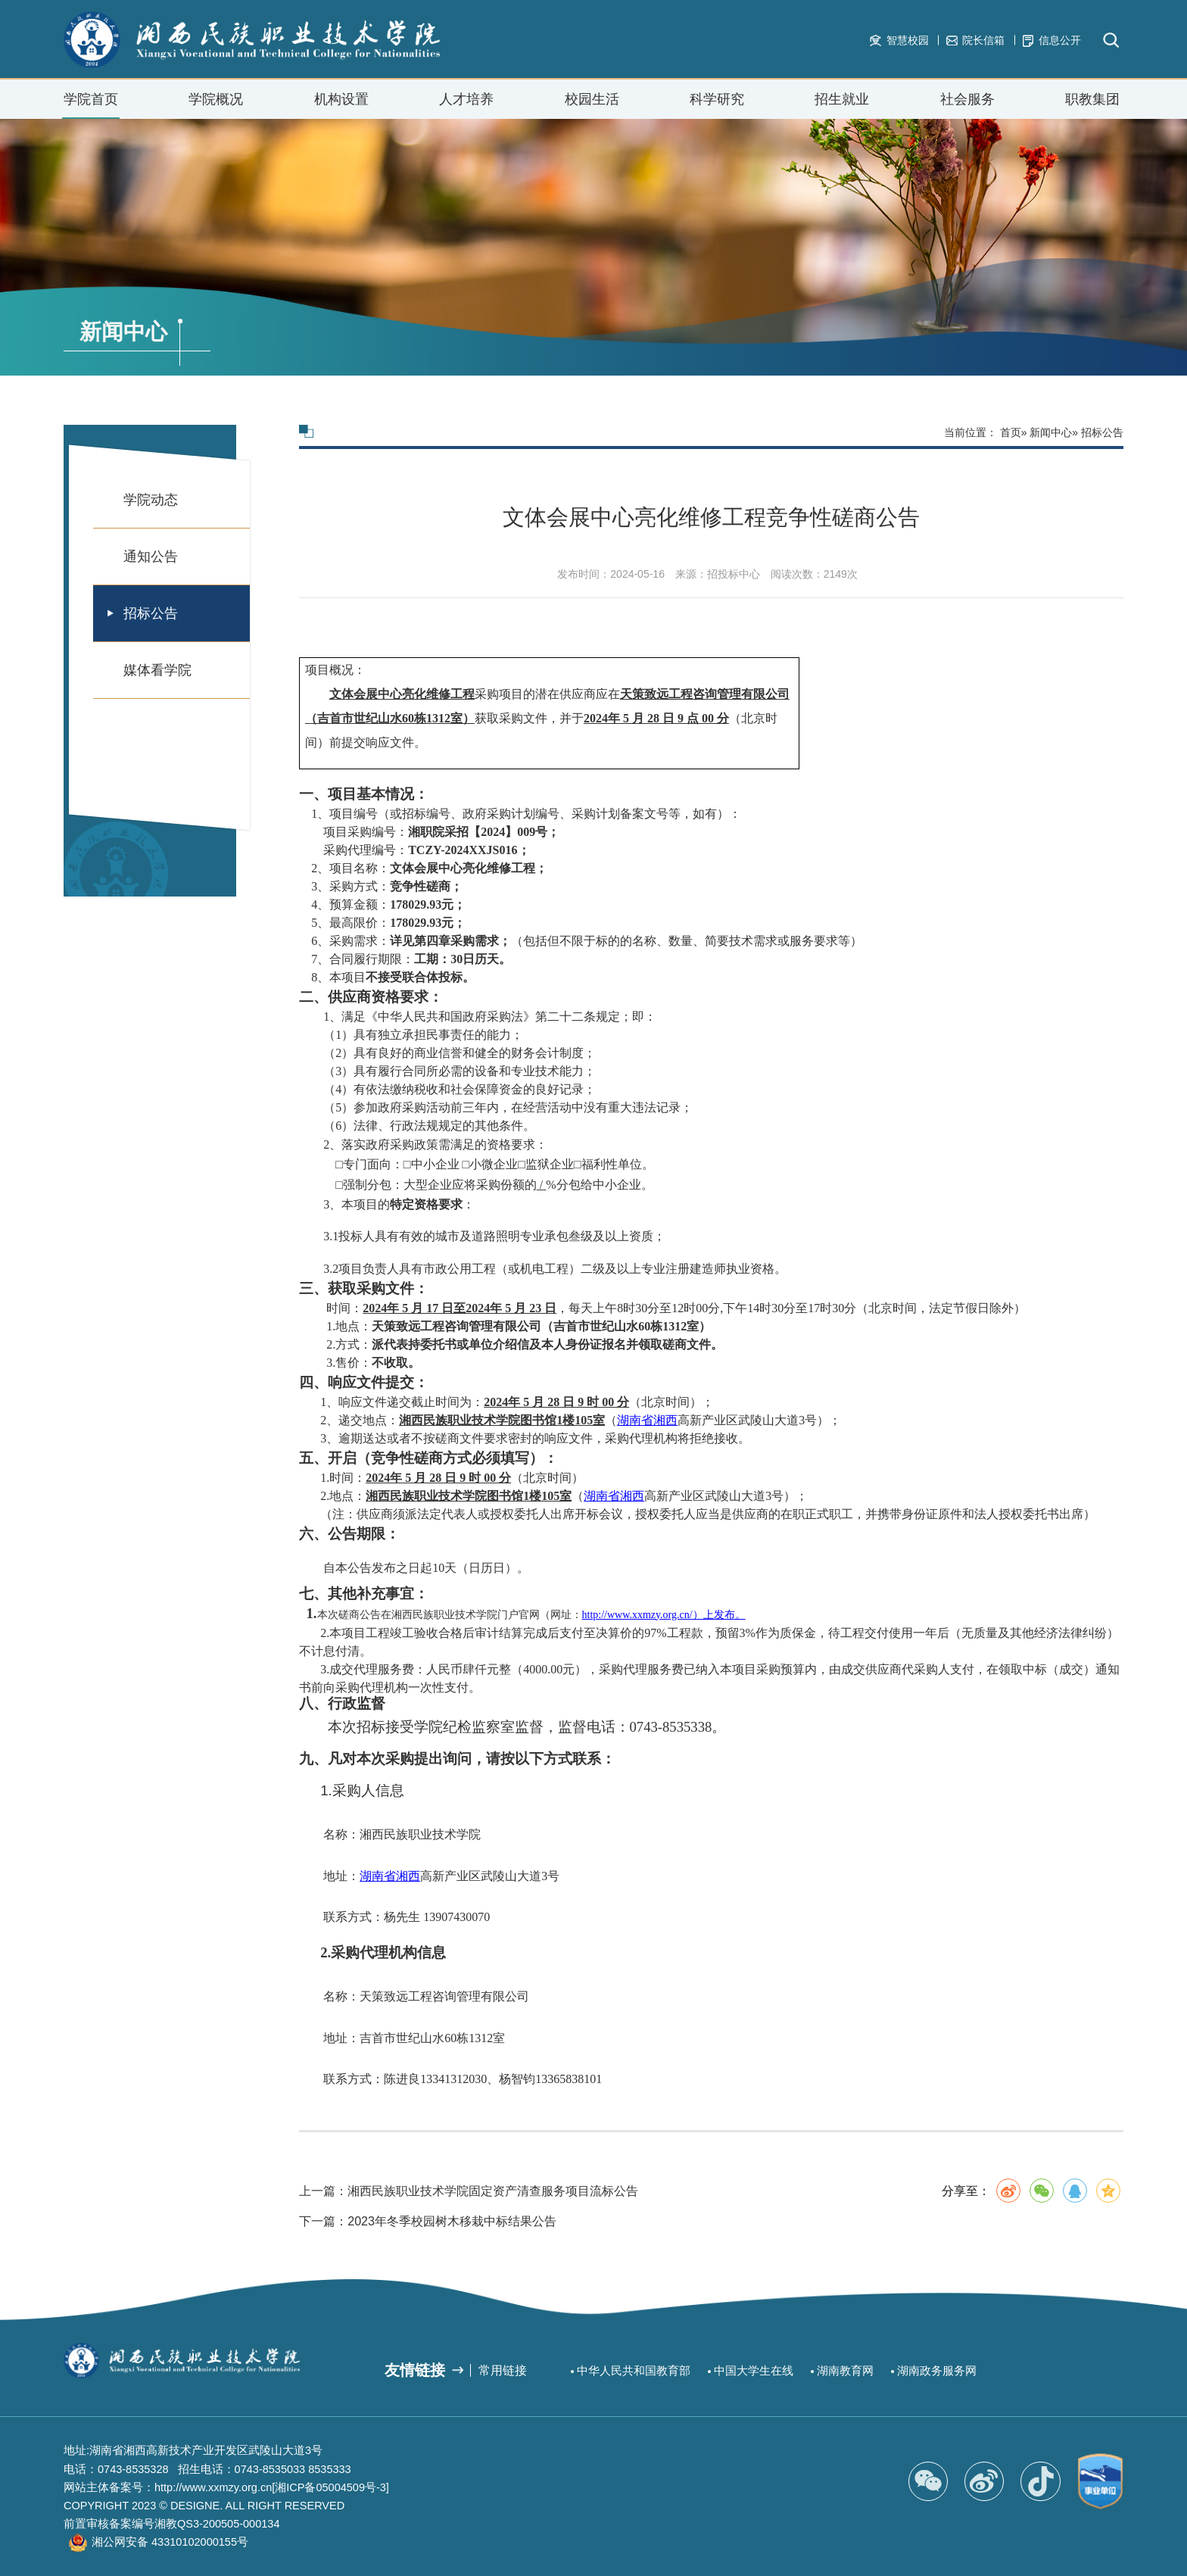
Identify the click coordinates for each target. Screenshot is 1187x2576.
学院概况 (215, 105)
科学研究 (717, 99)
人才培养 (466, 99)
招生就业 (842, 105)
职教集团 (1092, 99)
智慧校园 (899, 40)
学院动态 (150, 499)
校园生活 (592, 105)
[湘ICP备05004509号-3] (330, 2487)
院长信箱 (975, 40)
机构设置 (341, 105)
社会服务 (967, 105)
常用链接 (502, 2370)
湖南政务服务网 (937, 2371)
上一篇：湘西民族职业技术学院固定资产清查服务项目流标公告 (468, 2267)
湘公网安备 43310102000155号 (170, 2542)
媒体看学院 (157, 670)
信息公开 (1052, 40)
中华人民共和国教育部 (633, 2371)
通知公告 (150, 556)
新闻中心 (1051, 432)
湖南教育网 (845, 2371)
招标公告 (150, 613)
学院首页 (91, 99)
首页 (1010, 432)
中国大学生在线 (753, 2371)
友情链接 (415, 2370)
